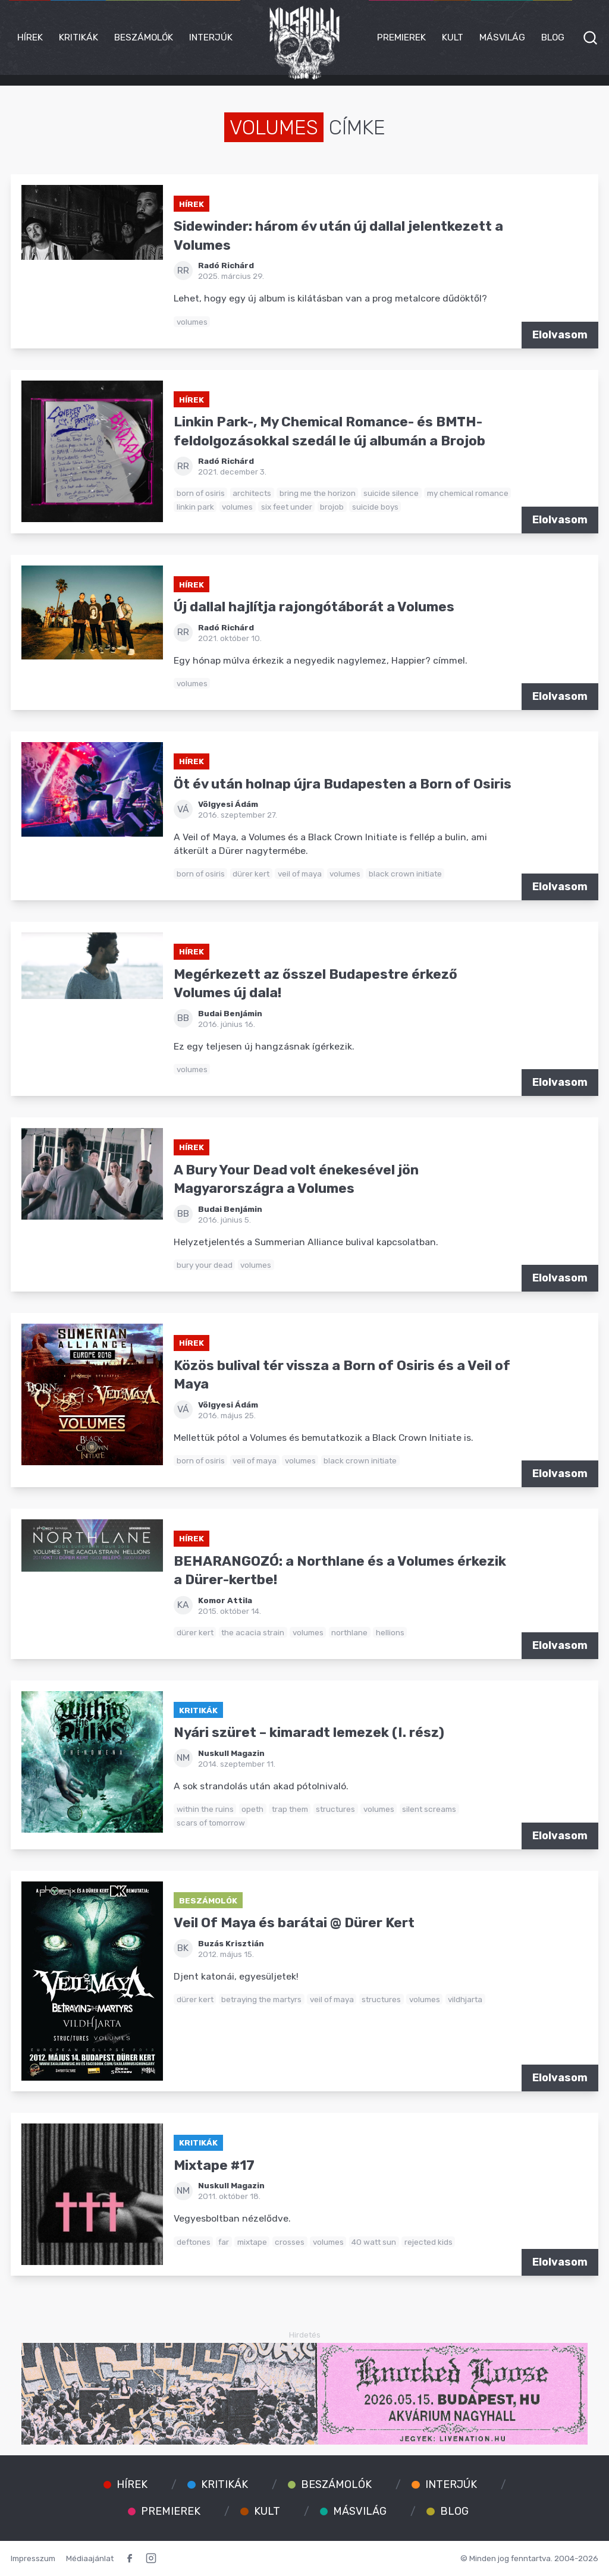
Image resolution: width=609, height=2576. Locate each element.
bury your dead (205, 1265)
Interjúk (211, 37)
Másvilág (502, 37)
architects (252, 493)
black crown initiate (405, 873)
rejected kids (428, 2242)
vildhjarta (465, 1999)
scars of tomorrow (211, 1822)
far (223, 2242)
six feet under (286, 506)
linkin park (195, 506)
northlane (349, 1632)
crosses (289, 2242)
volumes (192, 321)
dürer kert (251, 873)
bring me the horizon (318, 493)
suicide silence (391, 493)
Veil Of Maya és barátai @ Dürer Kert (294, 1923)
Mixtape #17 (214, 2165)
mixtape (252, 2242)
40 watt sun (373, 2242)
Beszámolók (143, 37)
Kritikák (78, 37)
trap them (290, 1809)
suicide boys (375, 506)
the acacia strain (252, 1632)
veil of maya (300, 873)
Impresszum (33, 2558)
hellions (390, 1632)
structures (335, 1809)
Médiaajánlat (90, 2558)
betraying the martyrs (261, 1999)
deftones (194, 2242)
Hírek (30, 37)
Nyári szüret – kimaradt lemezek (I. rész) (309, 1732)
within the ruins (205, 1809)
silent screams (429, 1809)
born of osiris (201, 493)
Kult (452, 37)
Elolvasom (560, 334)
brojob (332, 506)
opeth (252, 1809)
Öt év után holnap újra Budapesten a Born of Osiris (342, 784)
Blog (552, 37)
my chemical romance (467, 493)
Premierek (401, 37)
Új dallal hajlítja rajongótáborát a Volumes (314, 607)
